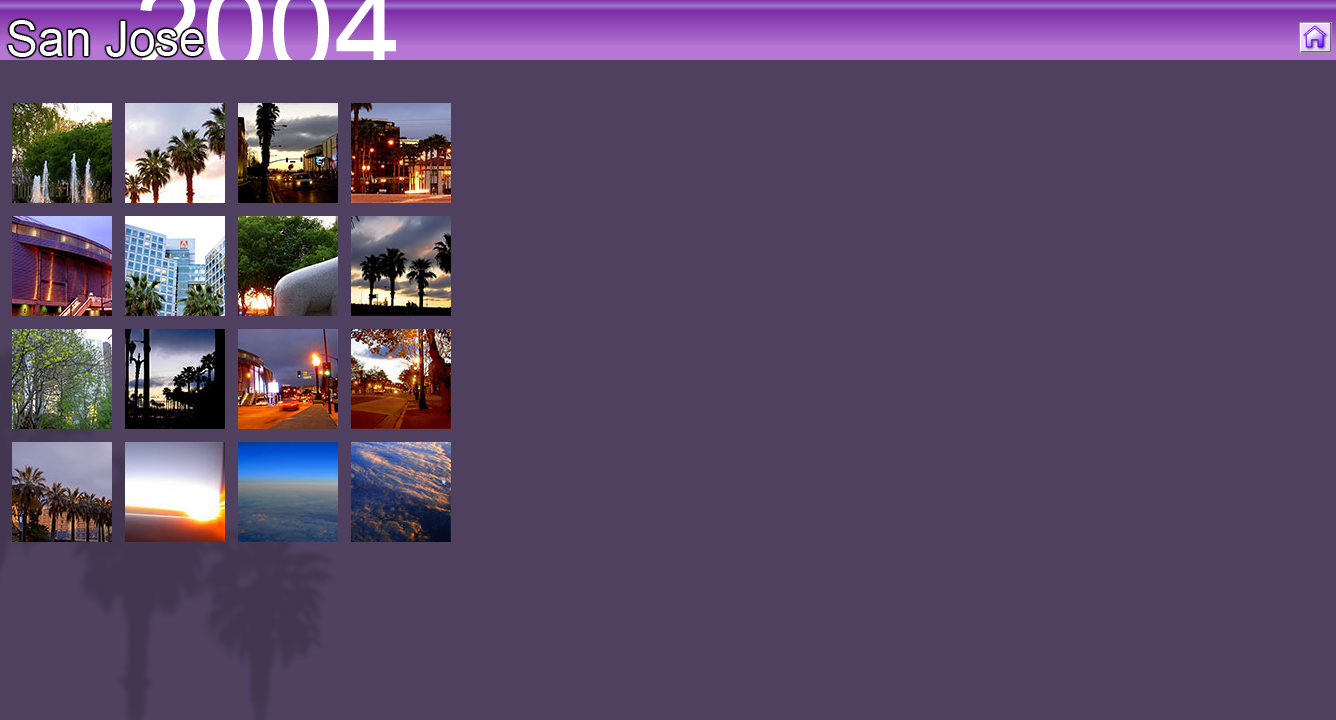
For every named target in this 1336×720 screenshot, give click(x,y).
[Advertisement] (1248, 412)
